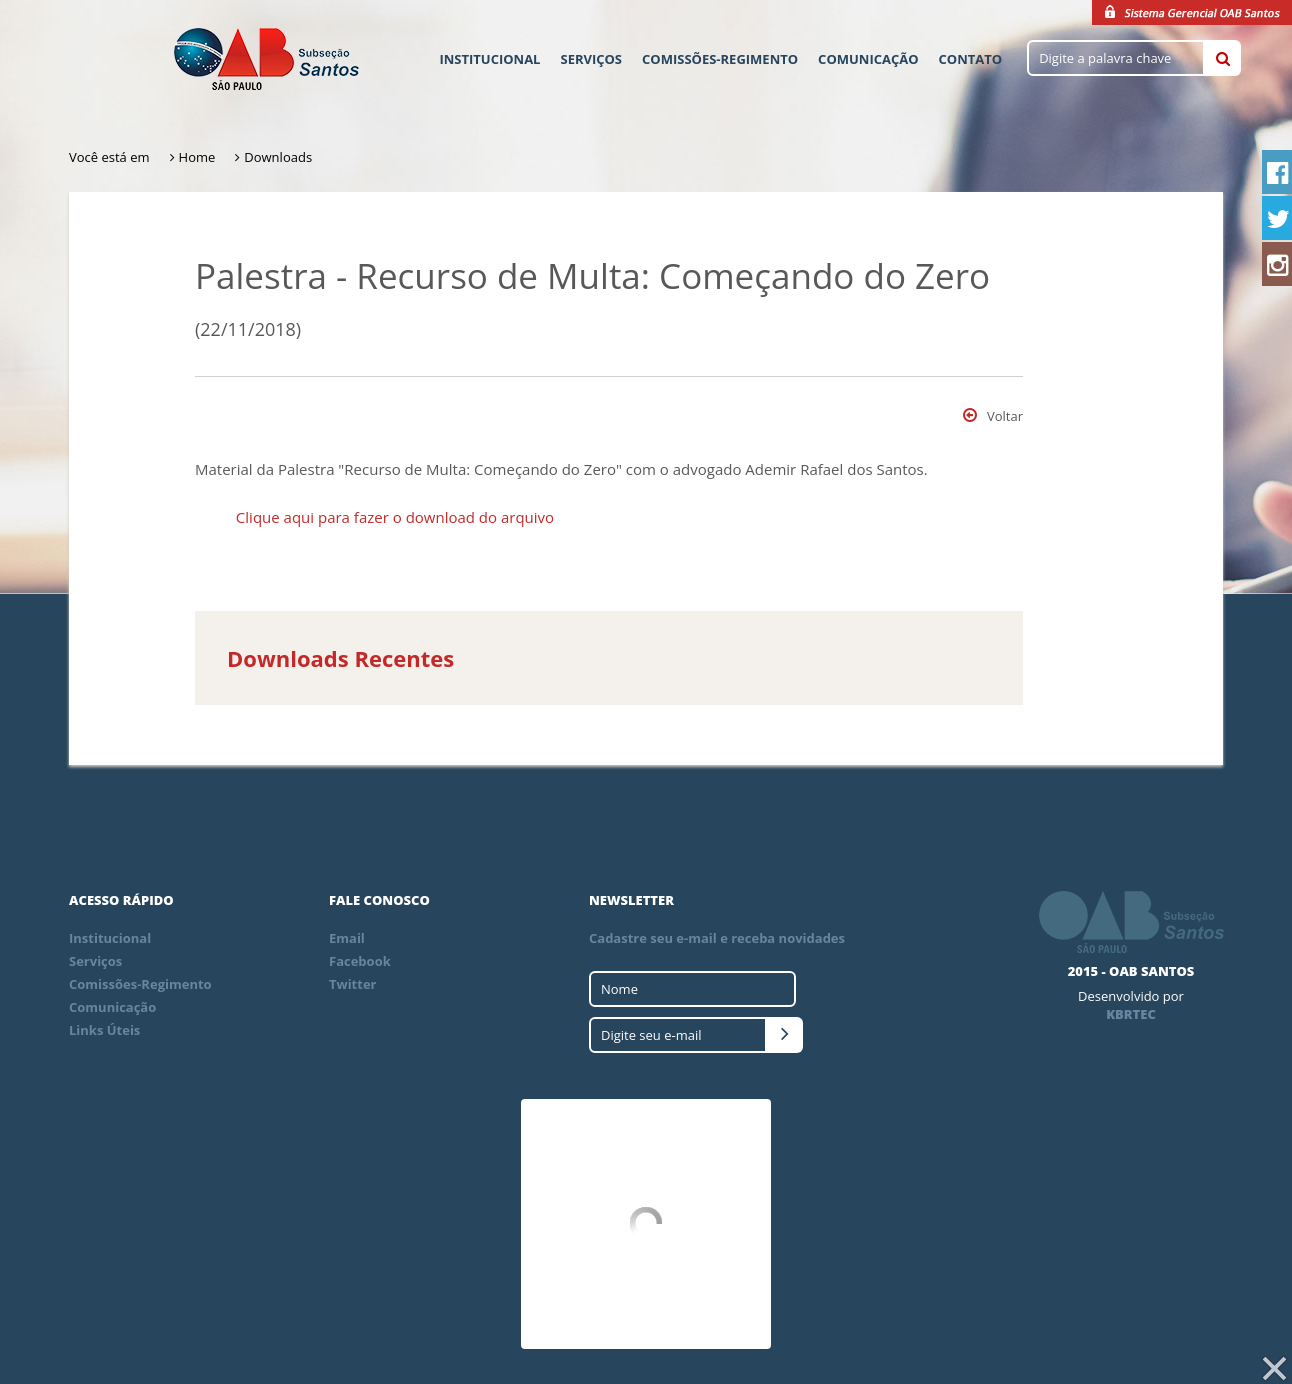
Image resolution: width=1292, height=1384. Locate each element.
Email (347, 938)
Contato (971, 59)
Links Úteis (104, 1030)
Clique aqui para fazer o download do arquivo (395, 517)
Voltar (993, 416)
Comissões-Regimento (720, 59)
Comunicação (868, 59)
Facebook (360, 961)
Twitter (353, 984)
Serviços (591, 59)
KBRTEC (1131, 1014)
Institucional (489, 59)
